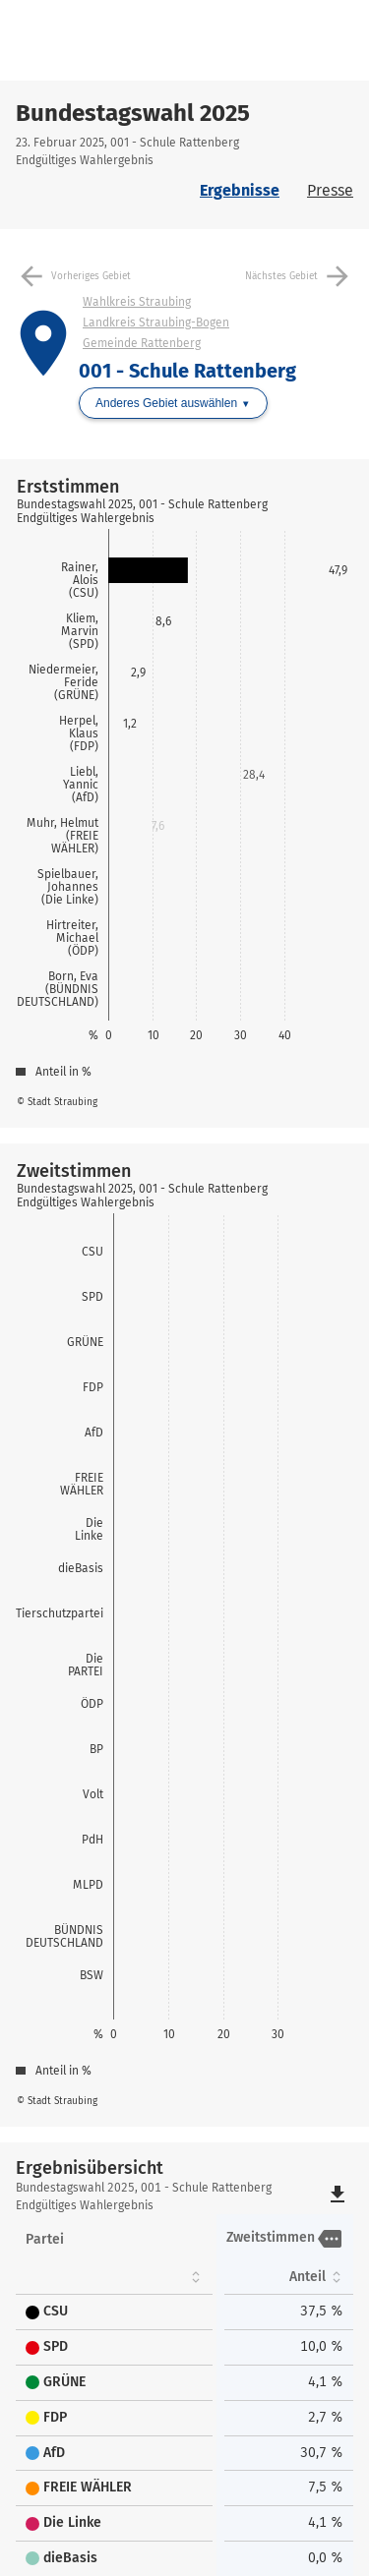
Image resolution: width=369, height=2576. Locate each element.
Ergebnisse (239, 190)
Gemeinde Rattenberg (142, 343)
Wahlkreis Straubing (137, 302)
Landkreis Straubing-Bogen (156, 322)
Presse (330, 190)
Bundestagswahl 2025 (133, 113)
